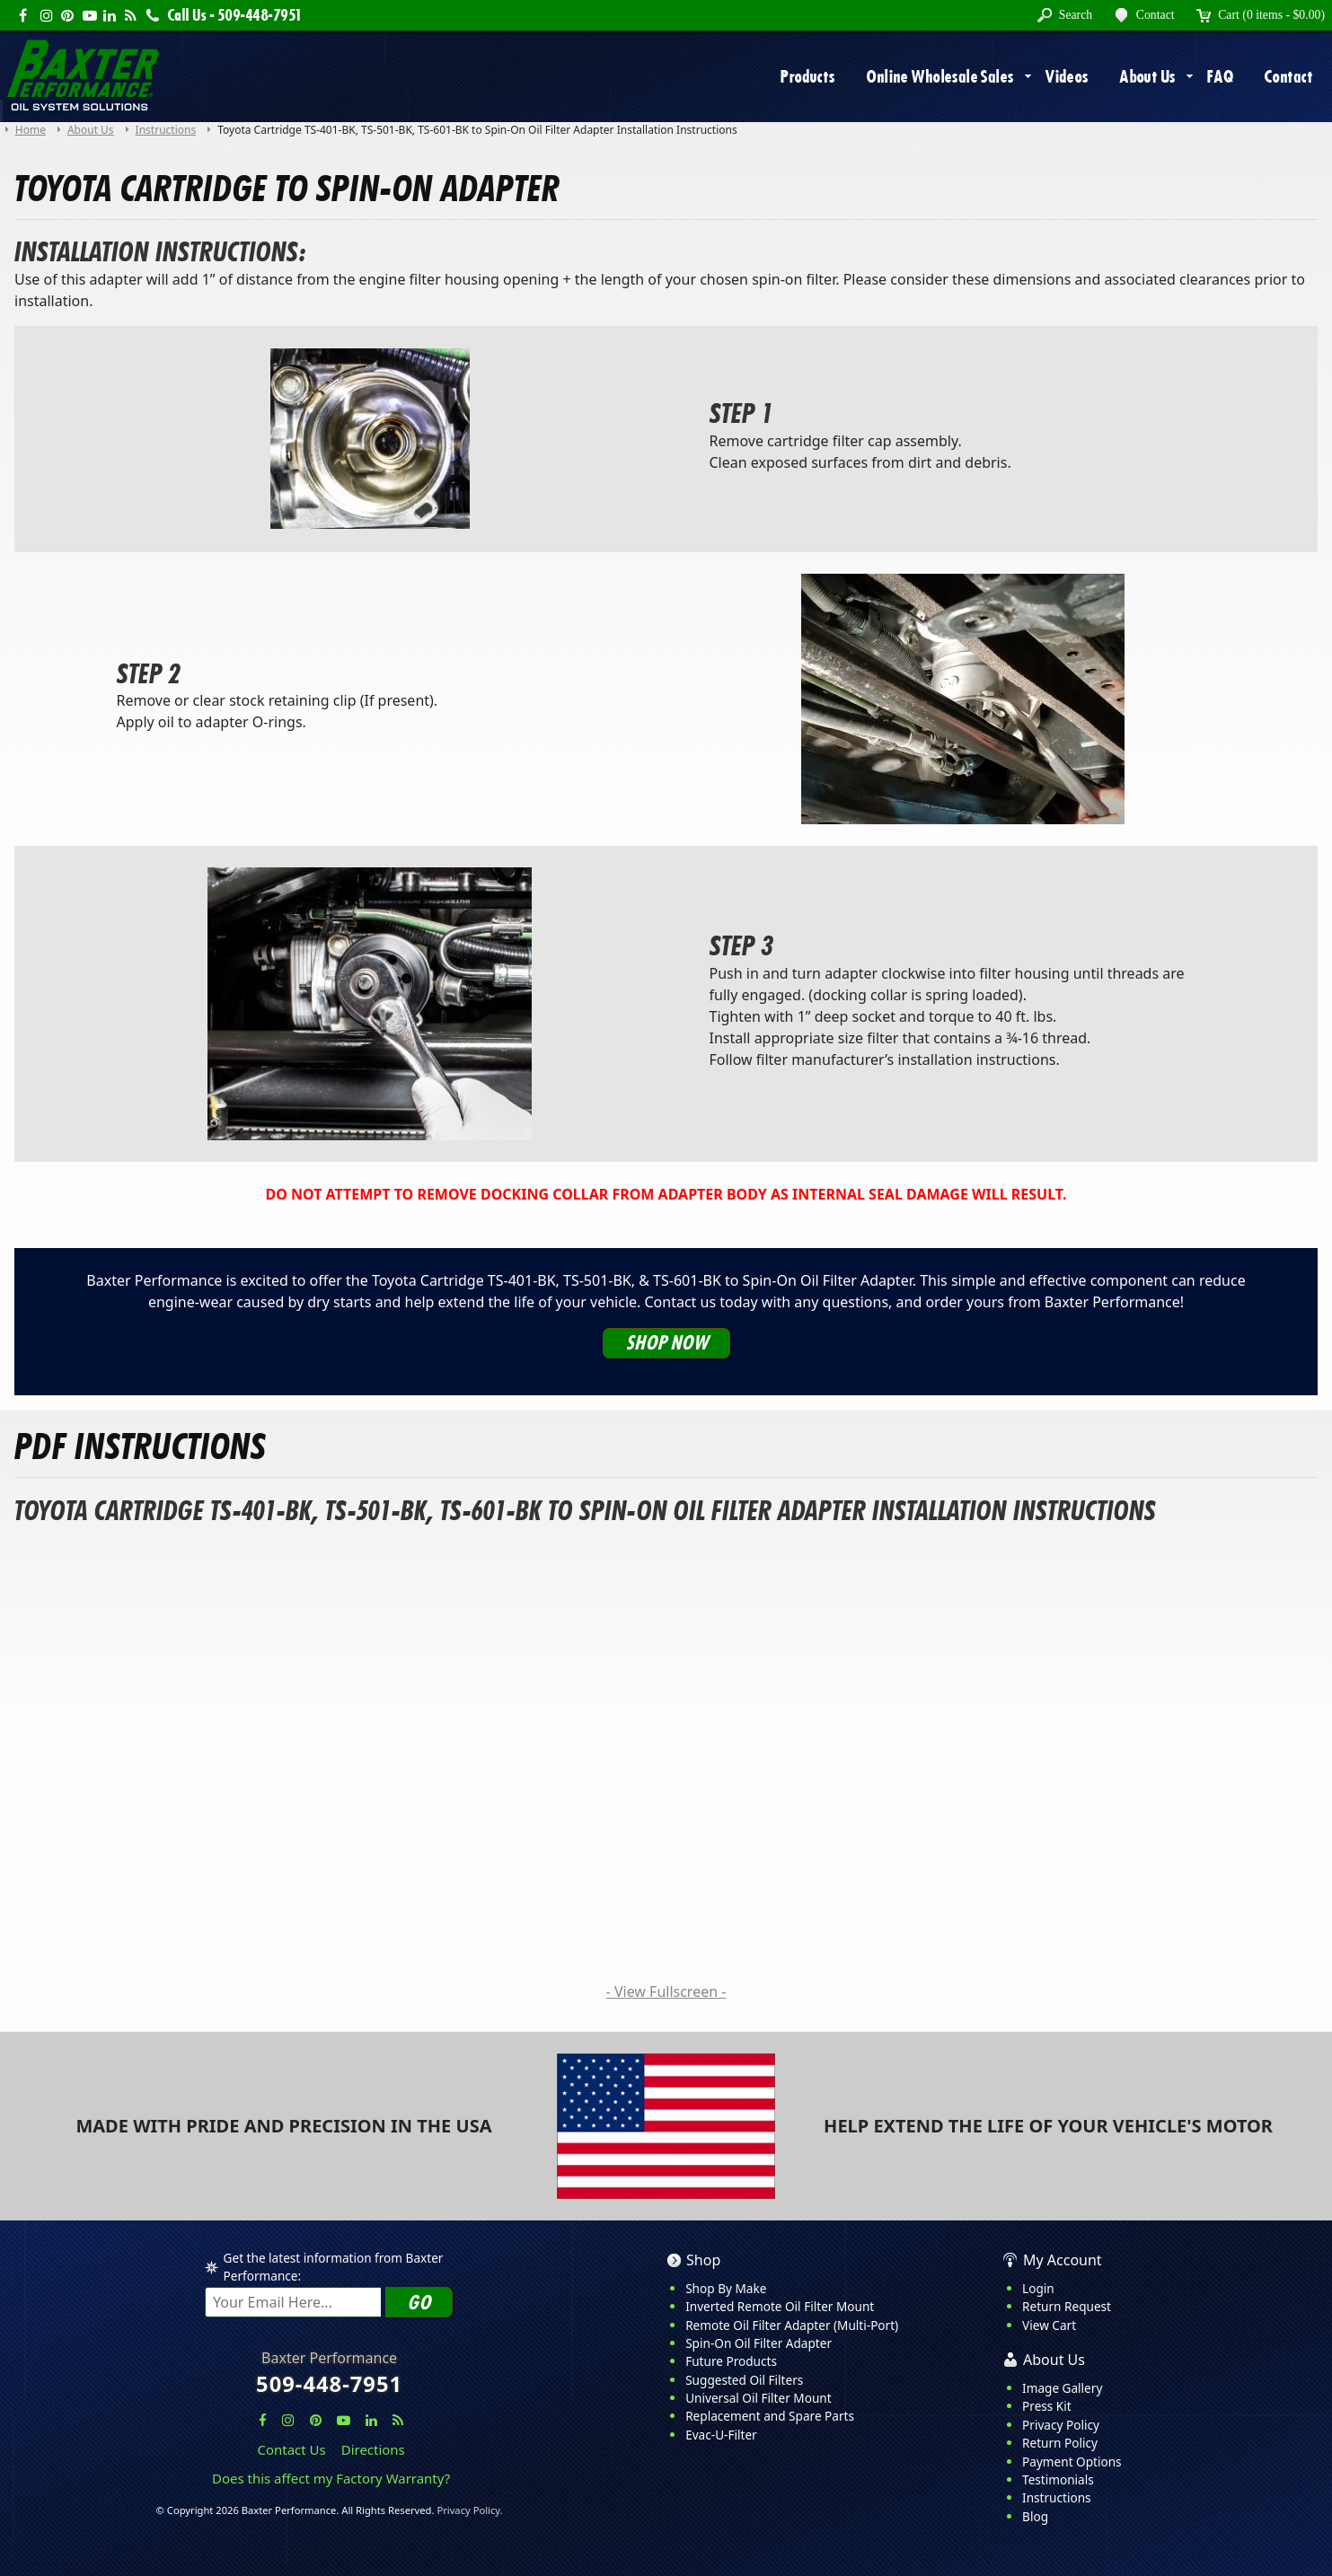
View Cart (1049, 2325)
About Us (1147, 76)
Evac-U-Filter (721, 2434)
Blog (1035, 2516)
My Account (1062, 2260)
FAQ (1219, 76)
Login (1038, 2288)
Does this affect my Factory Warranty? (331, 2478)
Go (418, 2302)
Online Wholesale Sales (939, 76)
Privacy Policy (1060, 2424)
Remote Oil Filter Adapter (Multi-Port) (791, 2325)
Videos (1067, 76)
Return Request (1066, 2306)
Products (807, 76)
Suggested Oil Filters (744, 2379)
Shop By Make (725, 2288)
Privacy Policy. (469, 2510)
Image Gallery (1062, 2387)
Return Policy (1060, 2442)
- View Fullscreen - (666, 1991)
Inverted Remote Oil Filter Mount (779, 2306)
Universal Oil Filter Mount (758, 2397)
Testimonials (1058, 2479)
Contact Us (292, 2449)
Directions (373, 2449)
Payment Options (1072, 2461)
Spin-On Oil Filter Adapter (758, 2343)
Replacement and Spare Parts (769, 2415)
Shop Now (666, 1343)
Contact (1288, 76)
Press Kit (1047, 2405)
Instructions (1056, 2497)
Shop (703, 2260)
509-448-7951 (329, 2383)
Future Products (731, 2360)
